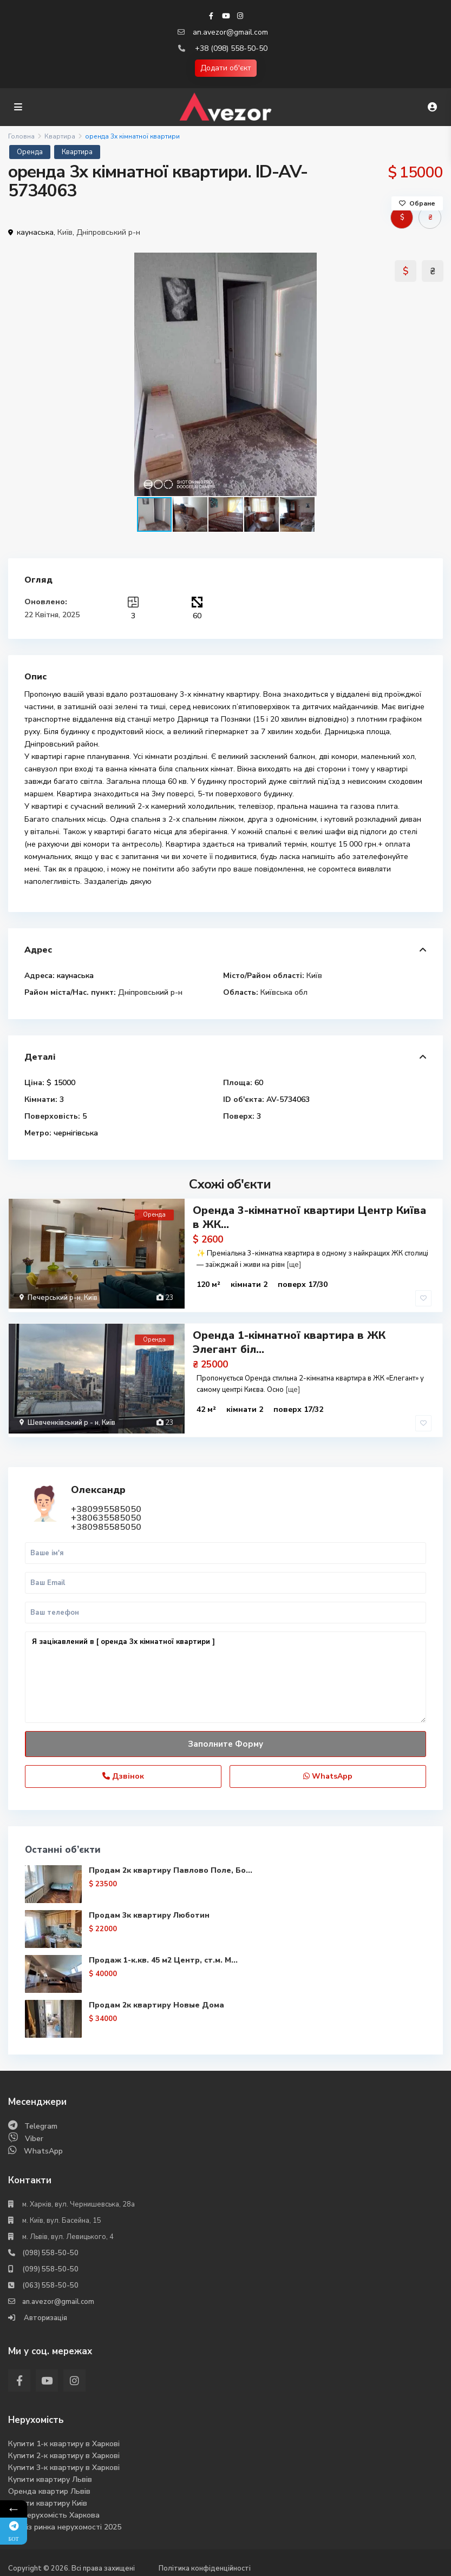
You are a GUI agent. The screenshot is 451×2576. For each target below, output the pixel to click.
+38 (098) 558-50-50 (231, 48)
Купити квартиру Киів (47, 2497)
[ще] (293, 1265)
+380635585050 (106, 1511)
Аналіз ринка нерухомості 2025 (64, 2520)
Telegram (40, 2120)
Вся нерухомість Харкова (54, 2509)
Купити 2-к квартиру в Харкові (64, 2449)
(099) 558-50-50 (50, 2263)
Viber (34, 2132)
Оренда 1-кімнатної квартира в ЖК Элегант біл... (289, 1339)
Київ (65, 232)
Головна (21, 136)
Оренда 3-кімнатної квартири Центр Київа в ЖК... (309, 1217)
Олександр (98, 1483)
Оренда (30, 152)
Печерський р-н (54, 1298)
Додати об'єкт (225, 68)
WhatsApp (327, 1770)
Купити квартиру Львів (50, 2473)
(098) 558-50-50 (50, 2246)
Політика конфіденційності (205, 2562)
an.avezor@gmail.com (230, 32)
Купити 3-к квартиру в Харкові (64, 2461)
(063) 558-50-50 (50, 2279)
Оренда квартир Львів (49, 2485)
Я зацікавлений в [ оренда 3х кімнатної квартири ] (225, 1670)
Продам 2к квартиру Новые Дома (156, 1998)
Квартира (59, 136)
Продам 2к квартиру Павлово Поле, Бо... (170, 1864)
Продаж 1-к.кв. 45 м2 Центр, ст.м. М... (163, 1953)
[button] (433, 374)
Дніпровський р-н (108, 232)
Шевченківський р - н (63, 1419)
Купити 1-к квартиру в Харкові (64, 2437)
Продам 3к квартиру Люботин (149, 1909)
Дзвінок (123, 1770)
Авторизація (44, 2311)
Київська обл (284, 992)
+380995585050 (106, 1503)
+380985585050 (106, 1521)
